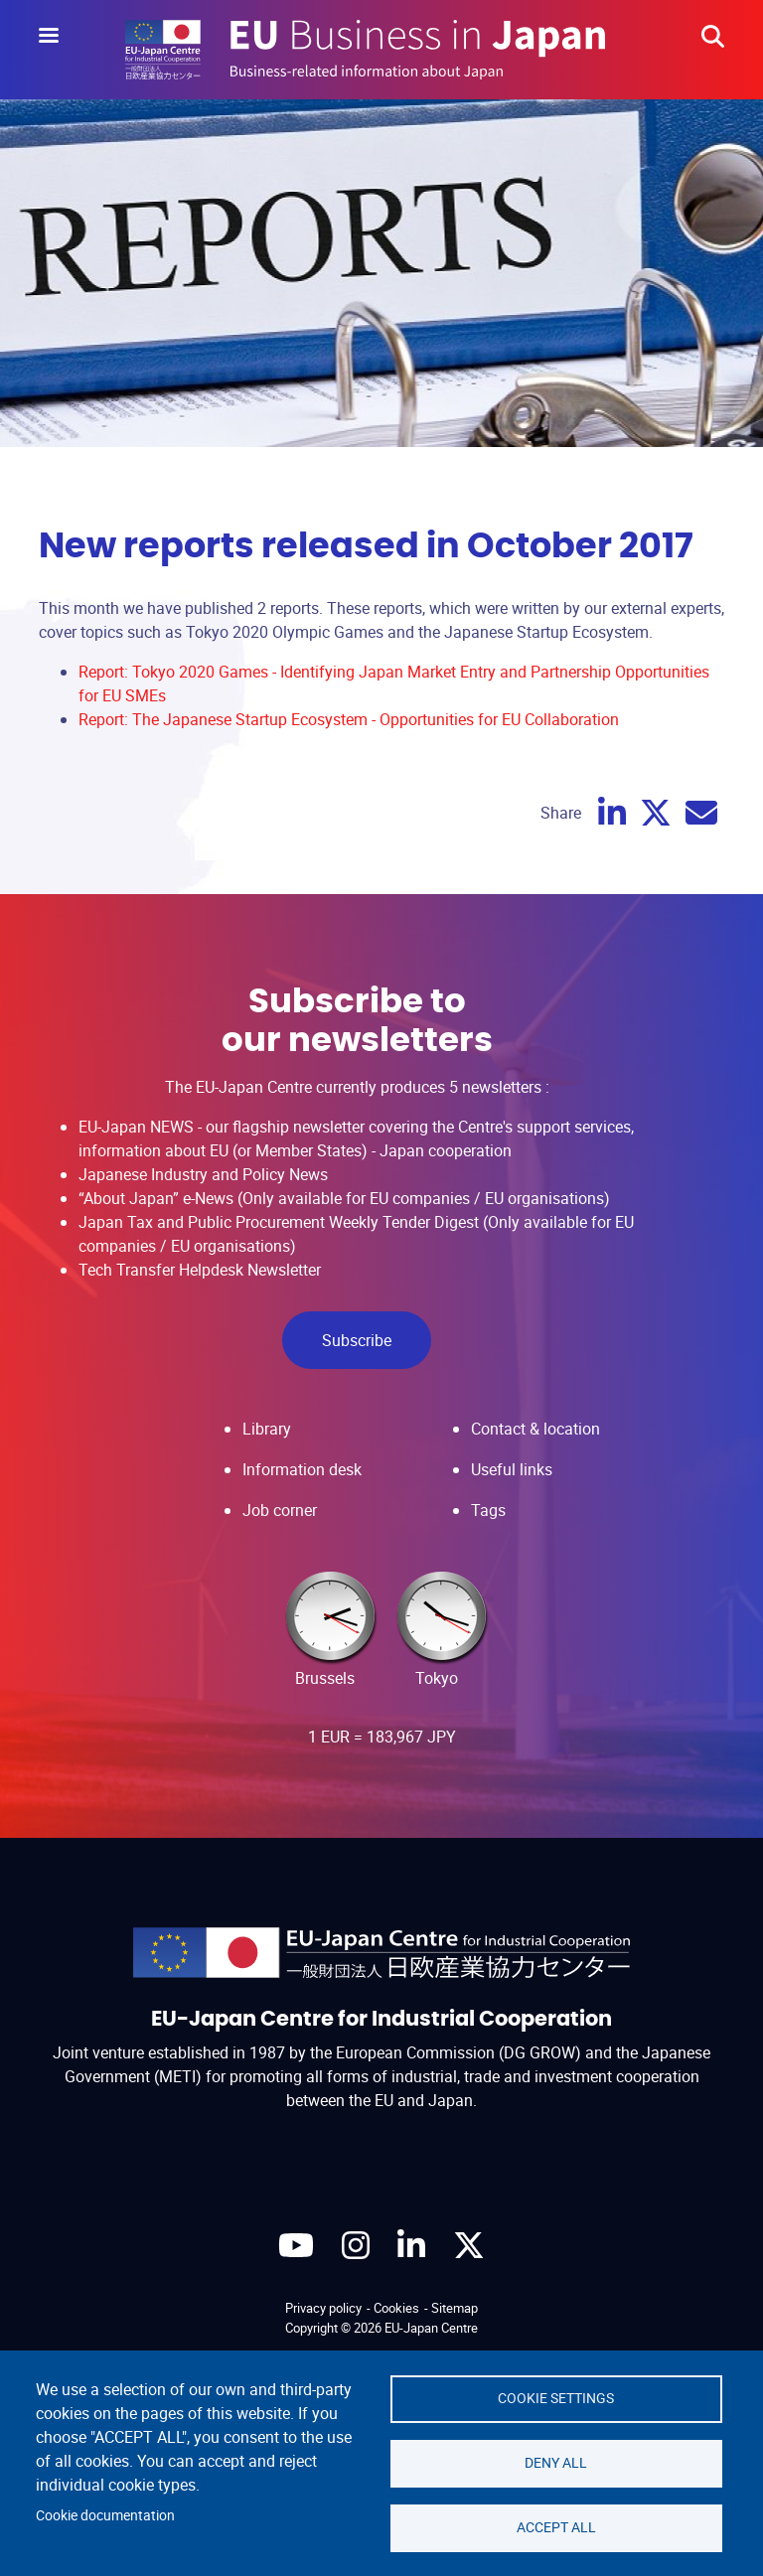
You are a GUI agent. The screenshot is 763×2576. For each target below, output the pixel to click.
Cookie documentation (105, 2515)
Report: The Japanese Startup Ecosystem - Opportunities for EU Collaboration (348, 719)
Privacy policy (323, 2308)
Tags (488, 1510)
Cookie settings (556, 2398)
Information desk (302, 1469)
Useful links (511, 1469)
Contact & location (535, 1429)
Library (266, 1429)
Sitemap (454, 2308)
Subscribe (356, 1340)
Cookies (396, 2308)
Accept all (556, 2527)
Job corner (279, 1510)
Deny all (556, 2463)
